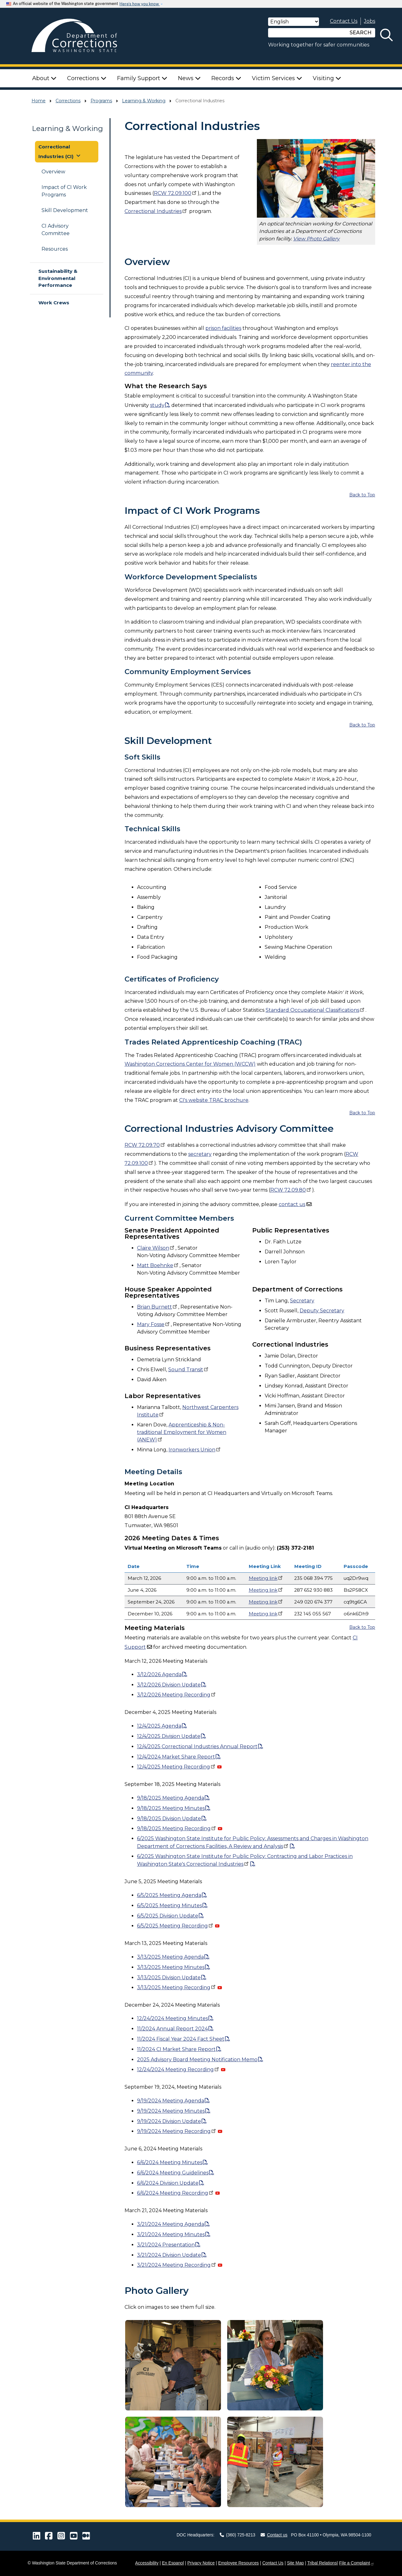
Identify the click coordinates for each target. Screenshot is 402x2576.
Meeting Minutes (170, 1967)
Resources (55, 249)
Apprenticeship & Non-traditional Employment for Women (181, 1432)
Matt (158, 1265)
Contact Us (343, 21)
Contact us (274, 2535)
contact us (292, 1204)
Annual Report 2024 (172, 2029)
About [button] (44, 78)
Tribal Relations (322, 2563)
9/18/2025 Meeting (177, 1828)
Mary (154, 1324)
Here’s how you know (140, 4)
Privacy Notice (201, 2563)
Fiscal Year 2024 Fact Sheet (180, 2039)
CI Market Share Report (176, 2049)
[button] (173, 2365)
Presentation (166, 2245)
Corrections (68, 101)
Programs (101, 101)
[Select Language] (293, 21)
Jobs (369, 21)
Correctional (156, 211)
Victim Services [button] (277, 78)
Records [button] (226, 78)
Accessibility (147, 2563)
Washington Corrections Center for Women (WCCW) (190, 1064)
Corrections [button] (86, 78)
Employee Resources (238, 2563)
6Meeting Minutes (169, 1905)
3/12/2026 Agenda (159, 1674)
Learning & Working (143, 101)
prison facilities (223, 328)
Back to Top (362, 495)
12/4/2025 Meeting (176, 1767)
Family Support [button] (142, 78)
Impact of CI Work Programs (64, 191)
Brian (157, 1307)
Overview (53, 172)
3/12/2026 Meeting (177, 1695)
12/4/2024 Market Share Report (176, 1757)
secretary (200, 1154)
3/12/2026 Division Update (169, 1685)
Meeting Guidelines (172, 2173)
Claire (156, 1248)
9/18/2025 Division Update (169, 1818)
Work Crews (53, 303)
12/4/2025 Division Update (168, 1736)
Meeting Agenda (170, 1957)
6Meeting (175, 1926)
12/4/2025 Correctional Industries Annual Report (197, 1746)
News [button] (189, 78)
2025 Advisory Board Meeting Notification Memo (197, 2059)
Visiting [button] (327, 78)
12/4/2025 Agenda (159, 1726)
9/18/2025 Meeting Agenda (170, 1798)
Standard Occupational (315, 1010)
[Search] (307, 32)
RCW (176, 193)
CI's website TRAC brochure (213, 1100)
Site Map (295, 2563)
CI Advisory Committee (56, 229)
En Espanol (173, 2563)
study (157, 405)
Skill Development (65, 210)
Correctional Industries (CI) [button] (60, 151)
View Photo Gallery (316, 239)
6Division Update (167, 1916)
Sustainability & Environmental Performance (57, 278)
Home (39, 101)
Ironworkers (195, 1450)
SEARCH (360, 33)
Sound (188, 1369)
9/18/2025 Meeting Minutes (171, 1808)
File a (356, 2563)
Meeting (266, 1578)
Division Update (169, 1977)
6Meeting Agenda (169, 1895)
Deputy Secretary (322, 1311)
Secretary (302, 1301)
